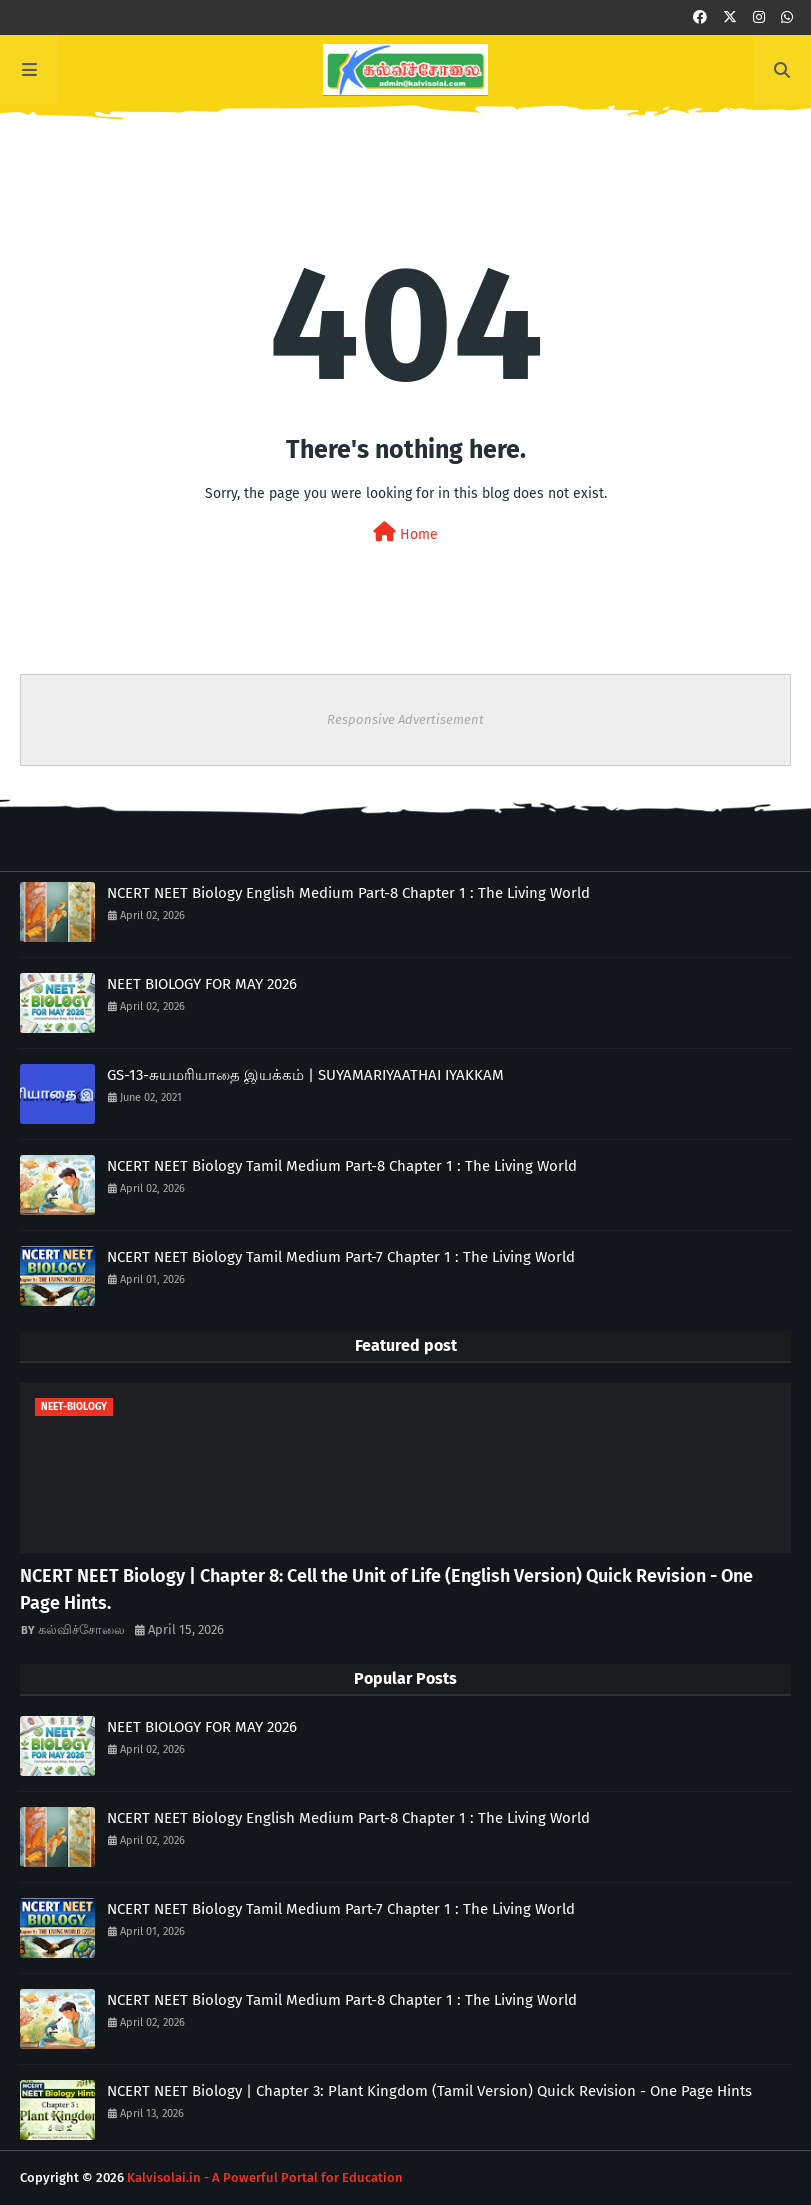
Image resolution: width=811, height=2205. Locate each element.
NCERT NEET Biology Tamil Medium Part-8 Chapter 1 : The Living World (342, 1166)
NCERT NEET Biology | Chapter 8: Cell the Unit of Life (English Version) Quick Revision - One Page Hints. (386, 1589)
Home (405, 532)
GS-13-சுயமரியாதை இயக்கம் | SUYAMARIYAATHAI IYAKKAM (305, 1075)
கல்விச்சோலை (81, 1629)
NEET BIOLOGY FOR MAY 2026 (202, 984)
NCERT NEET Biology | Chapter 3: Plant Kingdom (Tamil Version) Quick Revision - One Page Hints (429, 2091)
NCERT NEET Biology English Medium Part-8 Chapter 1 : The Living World (348, 893)
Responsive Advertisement (405, 719)
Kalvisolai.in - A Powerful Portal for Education (265, 2177)
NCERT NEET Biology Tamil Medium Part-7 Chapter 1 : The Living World (341, 1257)
